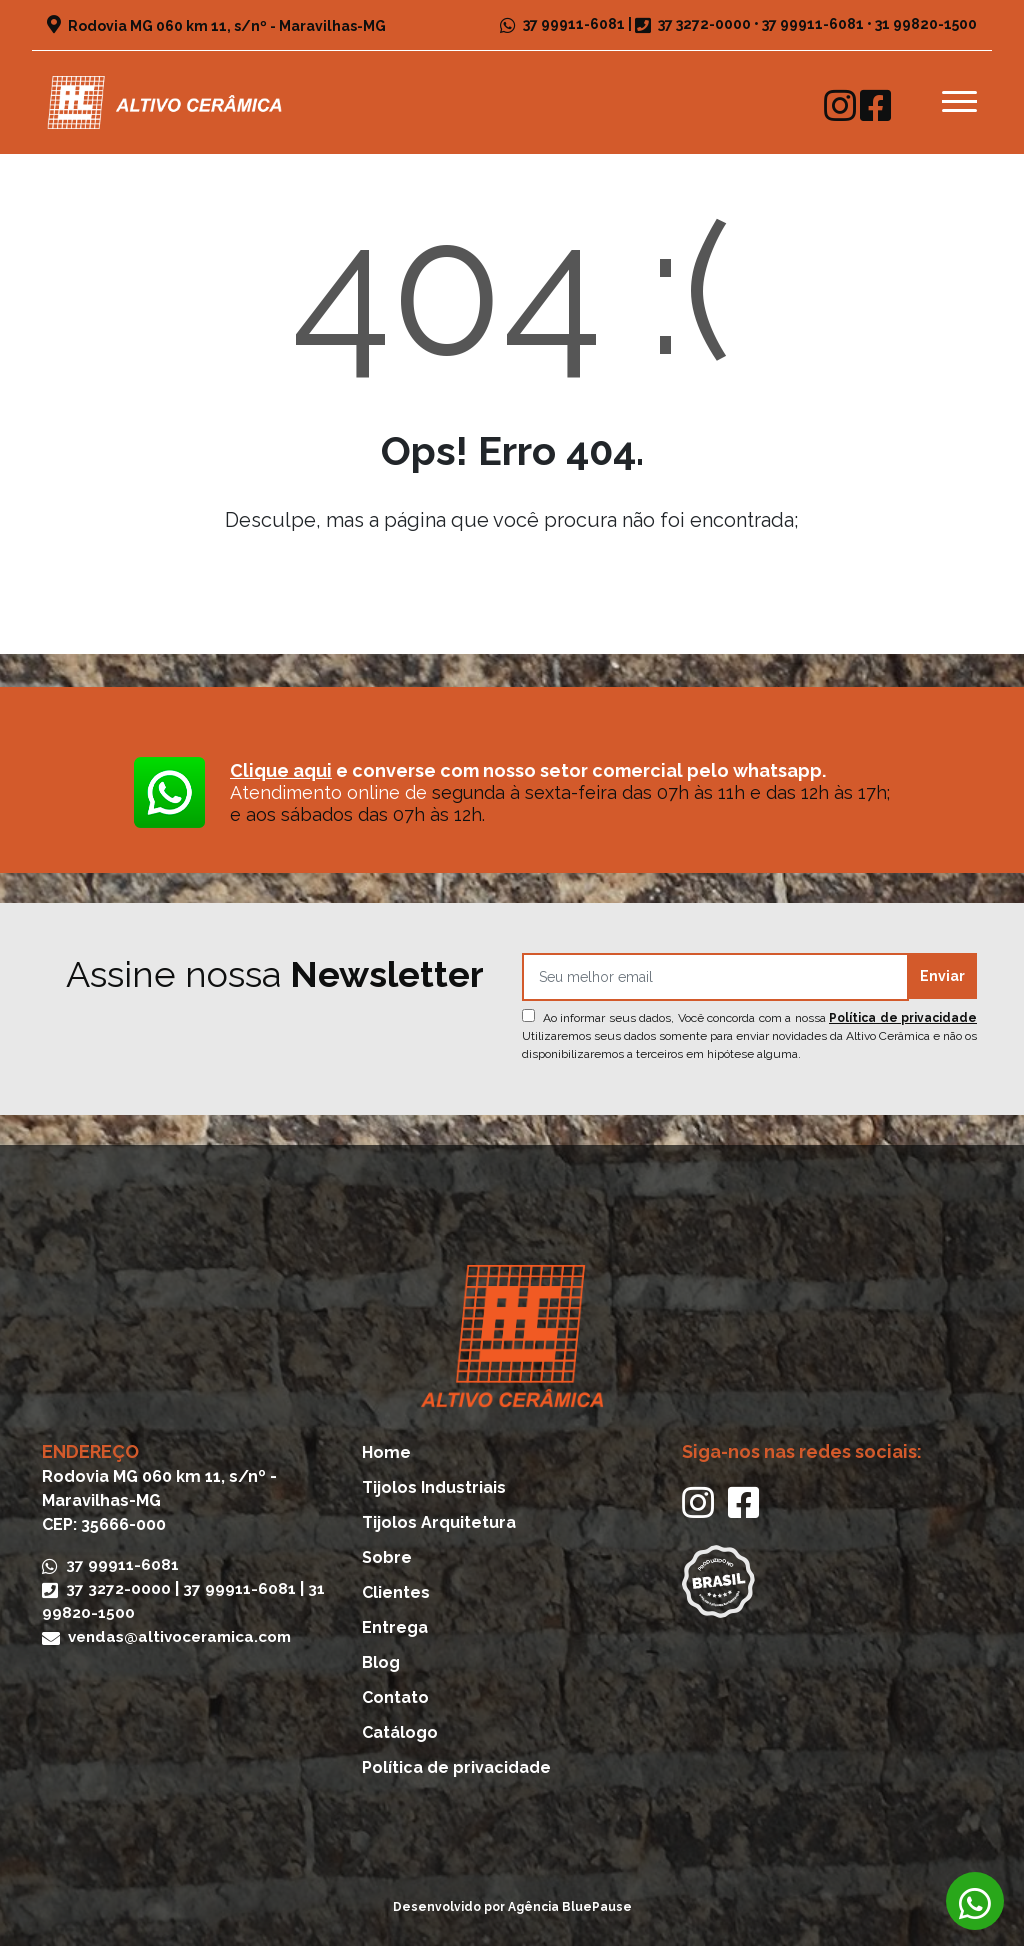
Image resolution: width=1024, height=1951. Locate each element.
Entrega (395, 1632)
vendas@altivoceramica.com (174, 1641)
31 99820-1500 (926, 24)
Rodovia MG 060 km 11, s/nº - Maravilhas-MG (216, 26)
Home (386, 1457)
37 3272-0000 (704, 24)
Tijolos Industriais (434, 1492)
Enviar (942, 982)
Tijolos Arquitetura (439, 1527)
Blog (381, 1667)
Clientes (396, 1597)
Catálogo (400, 1737)
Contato (395, 1702)
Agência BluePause (570, 1912)
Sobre (387, 1562)
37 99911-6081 (562, 24)
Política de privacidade (903, 1023)
